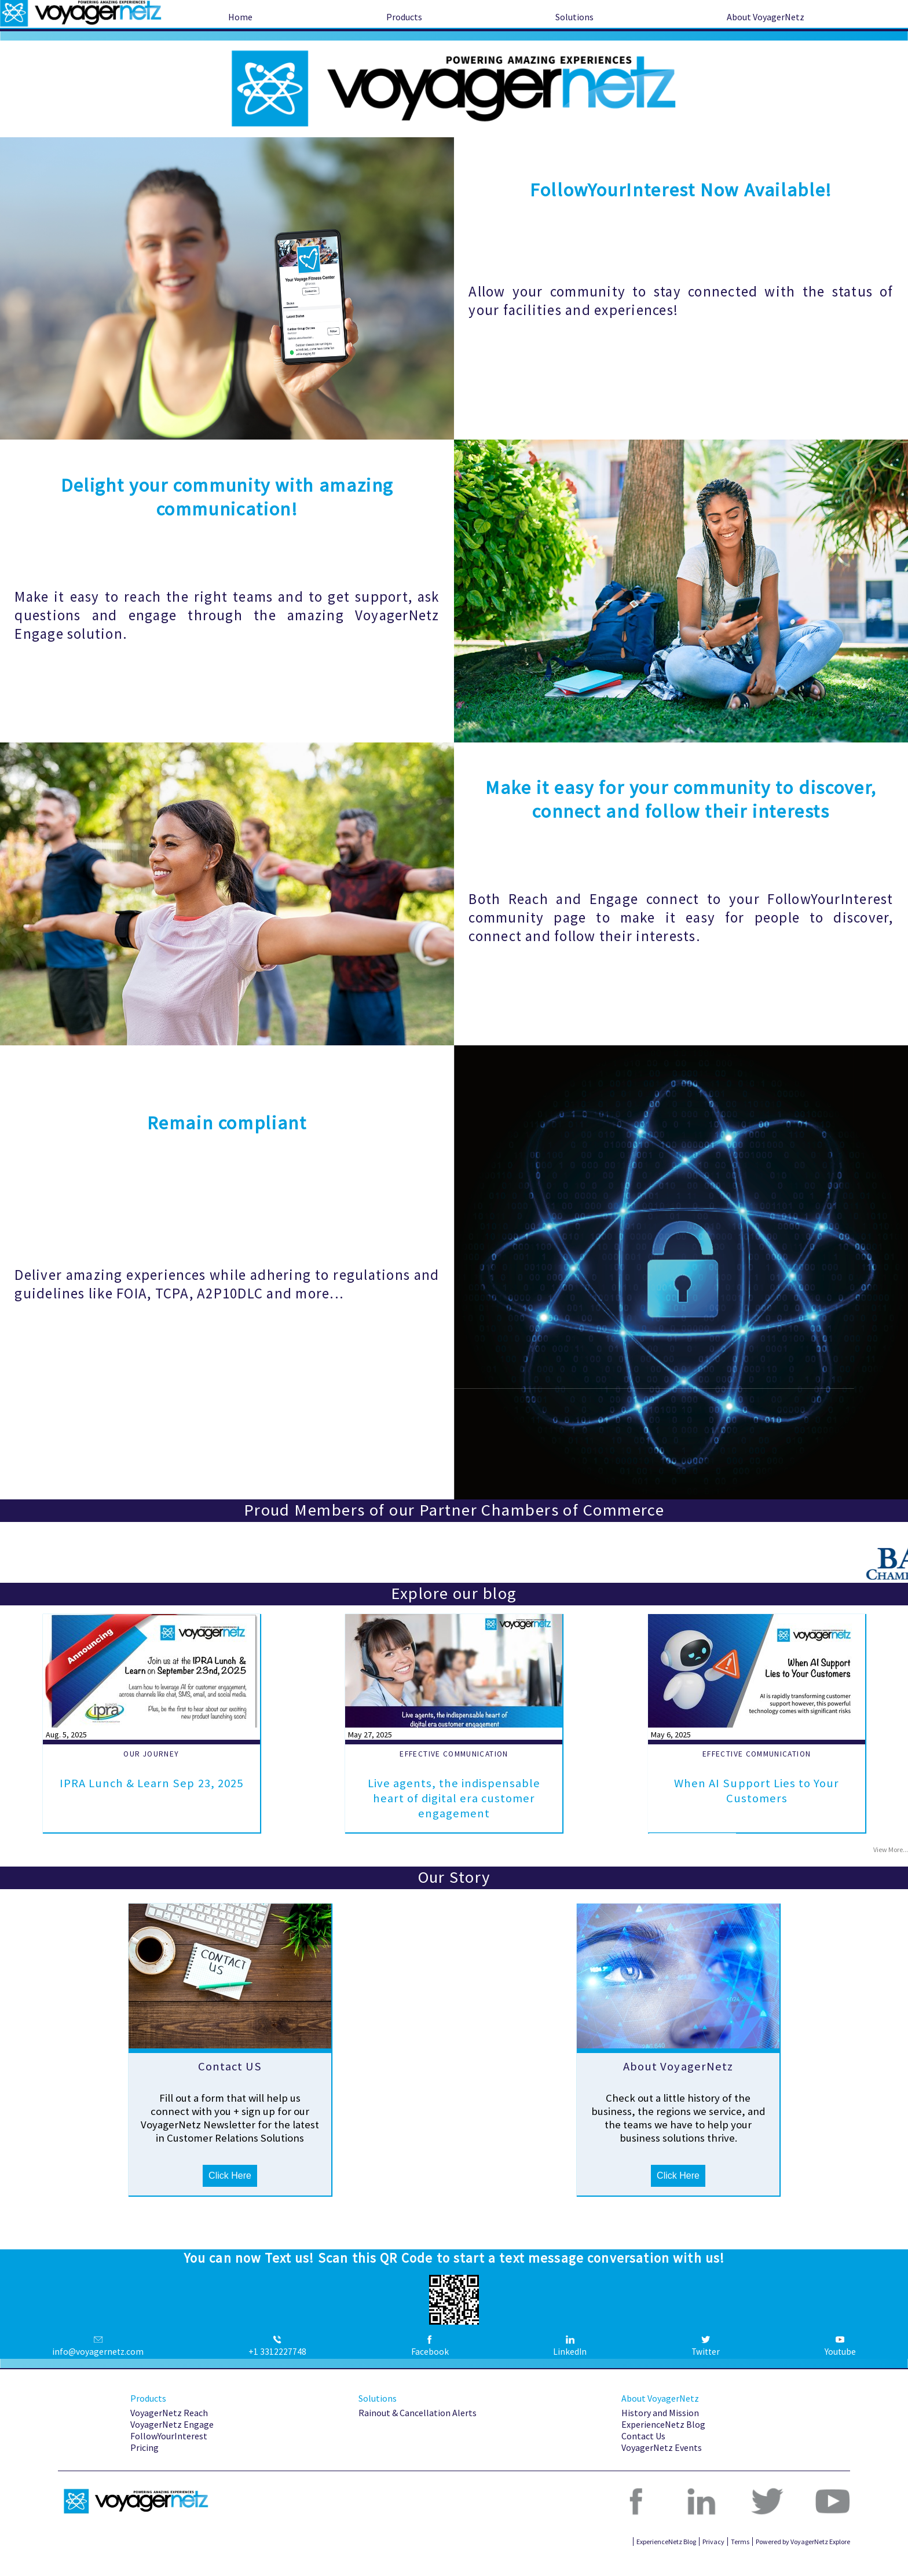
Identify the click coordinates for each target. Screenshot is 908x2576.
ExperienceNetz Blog (663, 2443)
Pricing (144, 2466)
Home (240, 17)
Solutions (574, 17)
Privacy (713, 2560)
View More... (890, 1851)
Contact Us (643, 2454)
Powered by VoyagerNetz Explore (803, 2560)
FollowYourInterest (168, 2454)
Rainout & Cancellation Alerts (417, 2431)
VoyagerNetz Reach (169, 2431)
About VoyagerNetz (765, 17)
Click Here (229, 2194)
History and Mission (660, 2431)
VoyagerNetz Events (661, 2466)
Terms (740, 2560)
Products (404, 17)
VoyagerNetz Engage (172, 2443)
